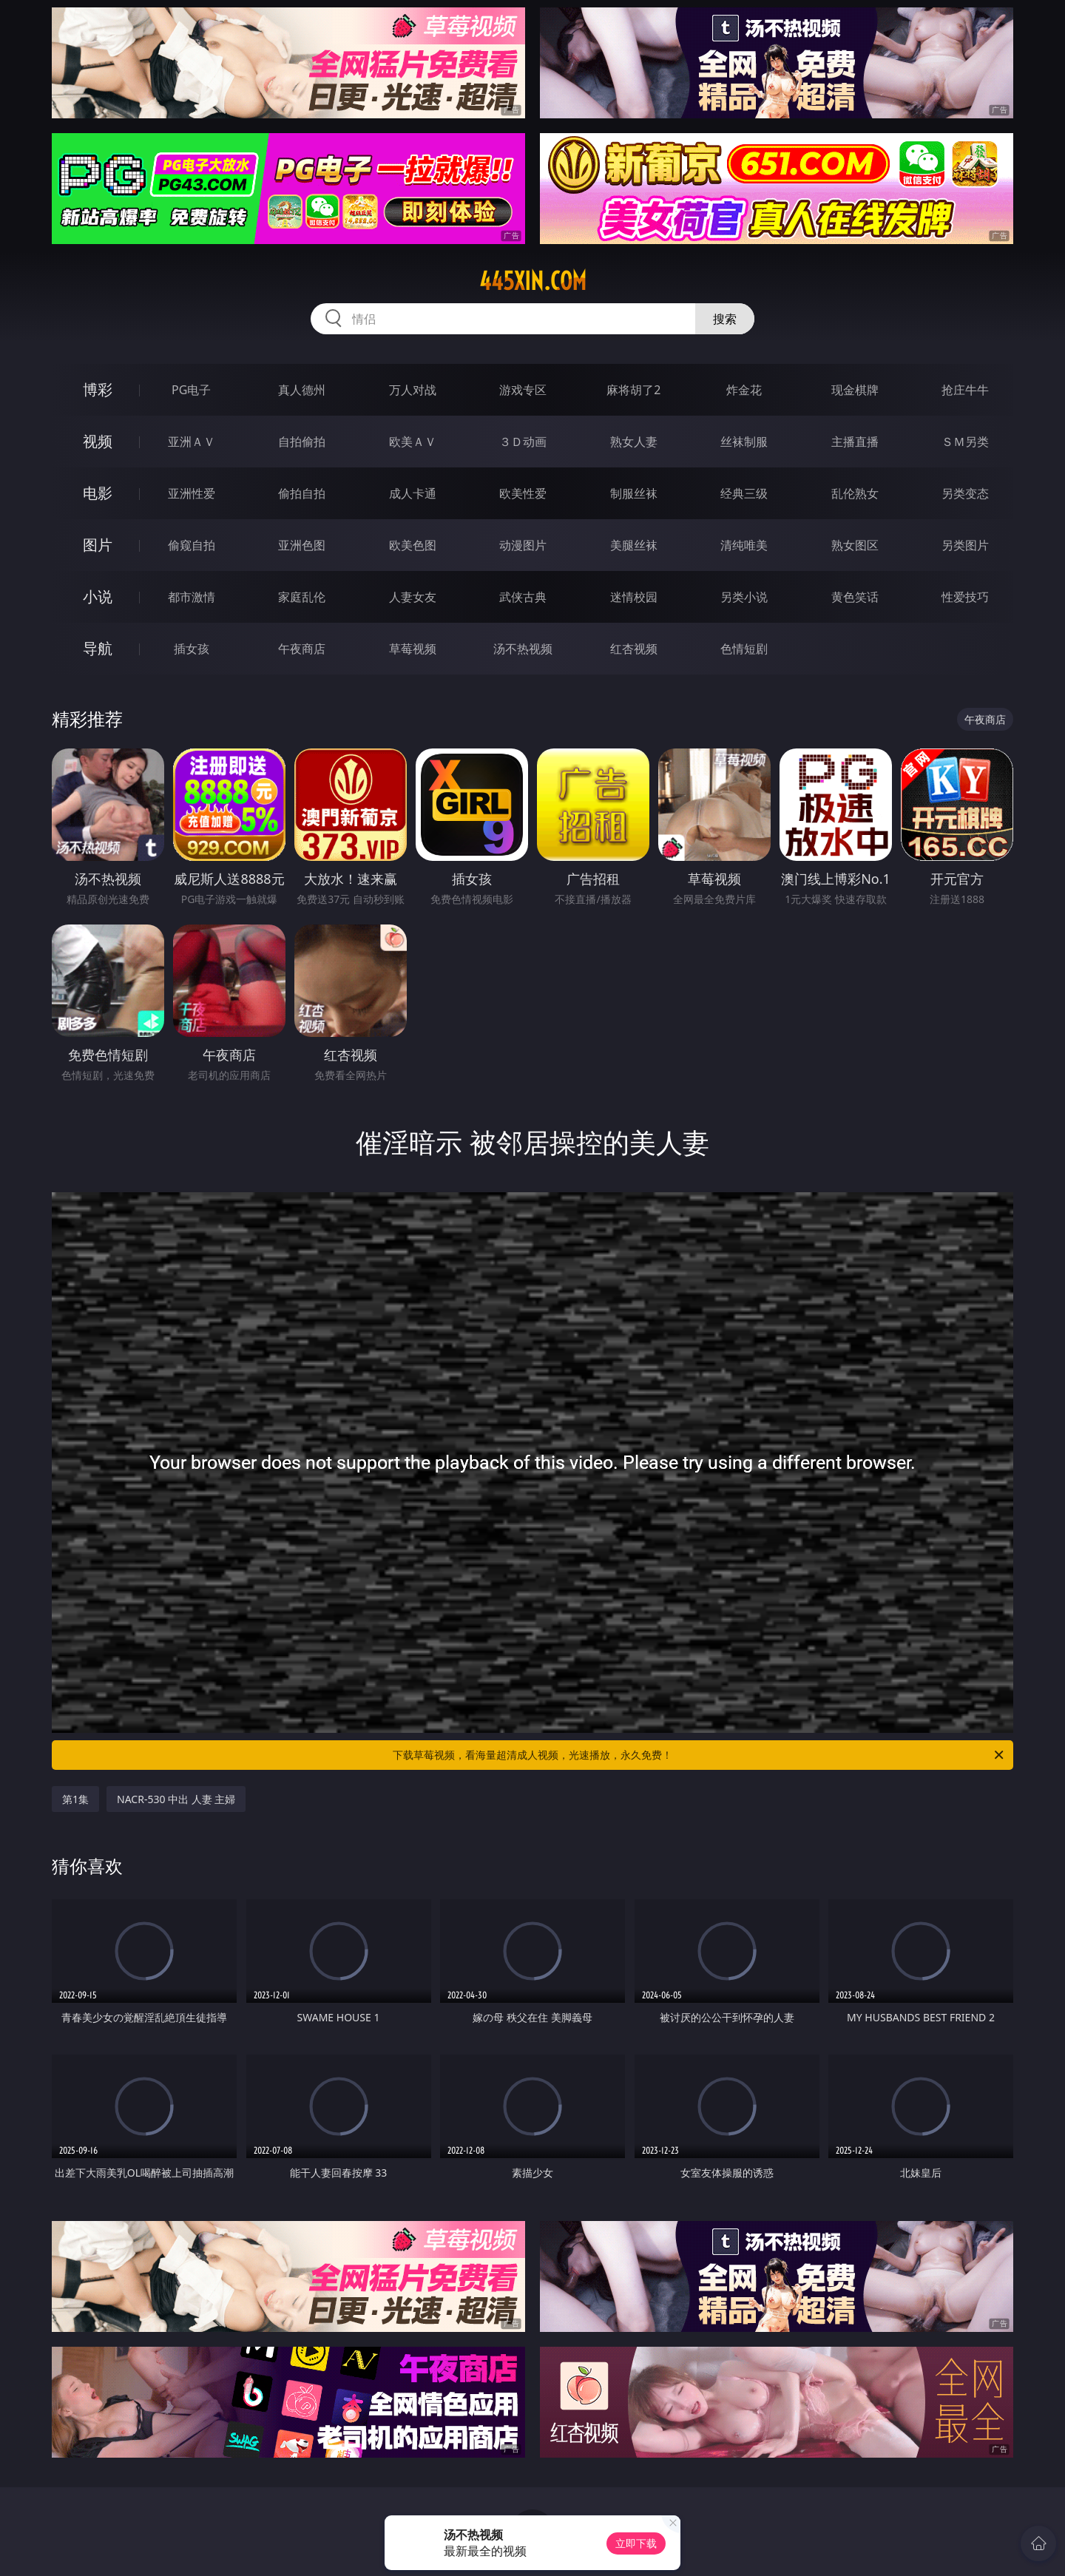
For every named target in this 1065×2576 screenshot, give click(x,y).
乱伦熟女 (855, 493)
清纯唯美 (744, 545)
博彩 (97, 389)
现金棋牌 (855, 390)
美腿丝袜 (633, 545)
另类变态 (965, 493)
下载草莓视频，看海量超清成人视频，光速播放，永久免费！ (699, 1755)
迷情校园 (633, 597)
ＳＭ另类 (965, 441)
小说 (97, 596)
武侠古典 (523, 597)
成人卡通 (412, 493)
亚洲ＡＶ (191, 441)
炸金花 (744, 390)
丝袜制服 (744, 441)
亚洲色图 (301, 545)
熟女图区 (855, 545)
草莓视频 (412, 648)
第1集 (75, 1799)
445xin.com (532, 281)
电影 (97, 493)
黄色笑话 (855, 597)
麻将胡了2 (633, 390)
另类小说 (744, 597)
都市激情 (191, 597)
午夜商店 (301, 648)
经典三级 (744, 493)
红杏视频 (633, 648)
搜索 (725, 319)
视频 (97, 441)
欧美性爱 (523, 493)
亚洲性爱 (191, 493)
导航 (97, 648)
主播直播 (855, 441)
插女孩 (191, 648)
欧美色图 (412, 545)
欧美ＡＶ (412, 441)
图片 (97, 545)
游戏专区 (523, 390)
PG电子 (191, 390)
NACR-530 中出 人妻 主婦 (176, 1799)
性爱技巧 (965, 597)
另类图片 (965, 545)
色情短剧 (744, 648)
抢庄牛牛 (965, 390)
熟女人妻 (633, 441)
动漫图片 (523, 545)
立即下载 (636, 2543)
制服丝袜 (633, 493)
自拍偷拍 (301, 441)
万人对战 (412, 390)
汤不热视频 (522, 648)
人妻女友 (412, 597)
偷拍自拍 (301, 493)
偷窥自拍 (191, 545)
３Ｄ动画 (523, 441)
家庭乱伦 (301, 597)
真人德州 (301, 390)
